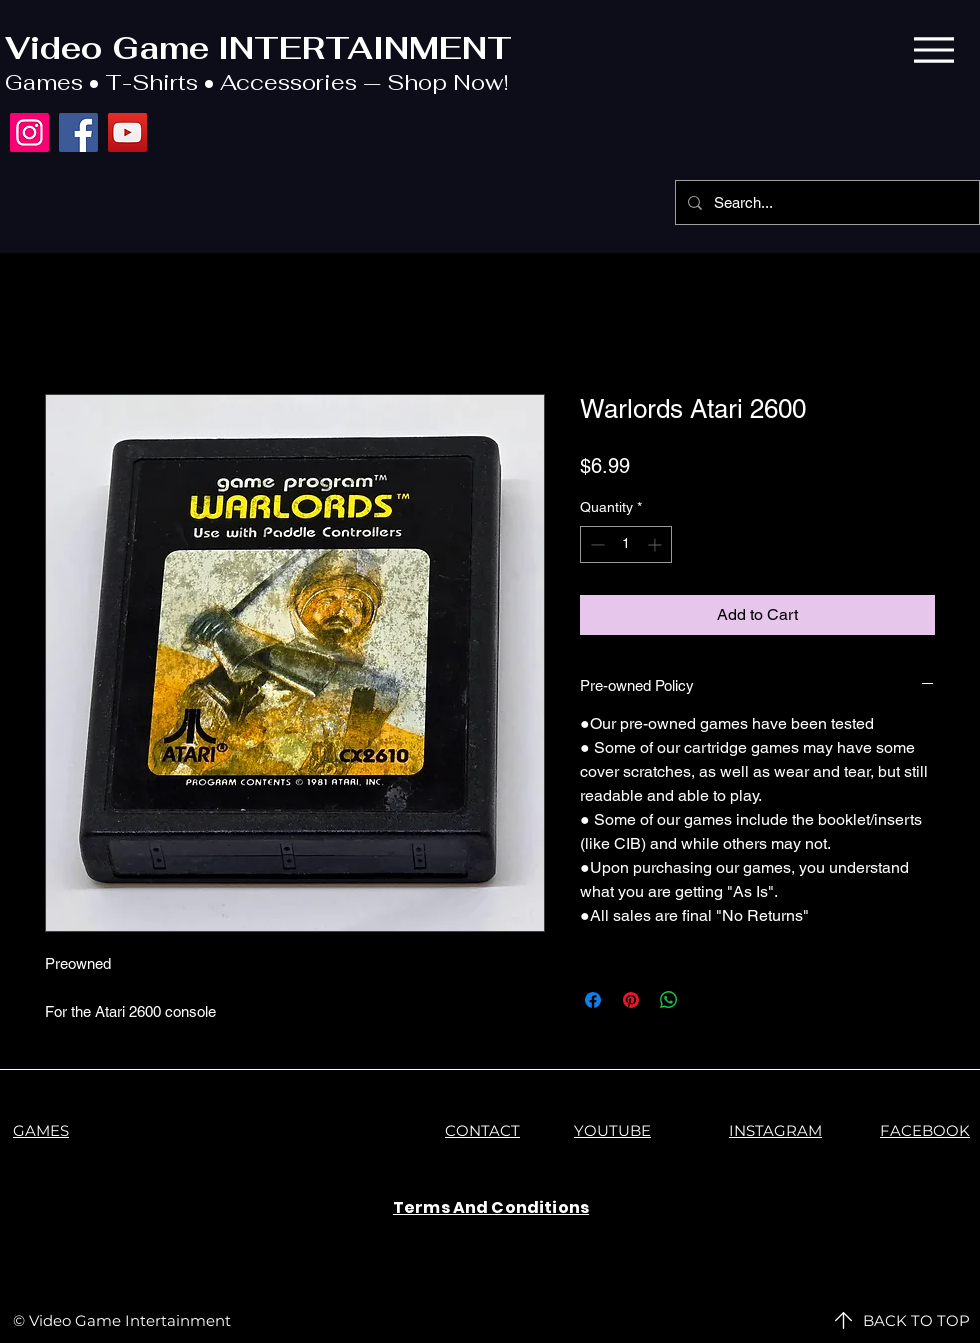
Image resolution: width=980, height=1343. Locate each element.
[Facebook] (78, 132)
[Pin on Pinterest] (631, 1000)
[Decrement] (595, 544)
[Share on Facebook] (593, 1000)
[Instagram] (29, 132)
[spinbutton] (626, 544)
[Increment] (656, 544)
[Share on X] (707, 1000)
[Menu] (933, 49)
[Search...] (825, 202)
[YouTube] (127, 132)
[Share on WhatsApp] (669, 1000)
